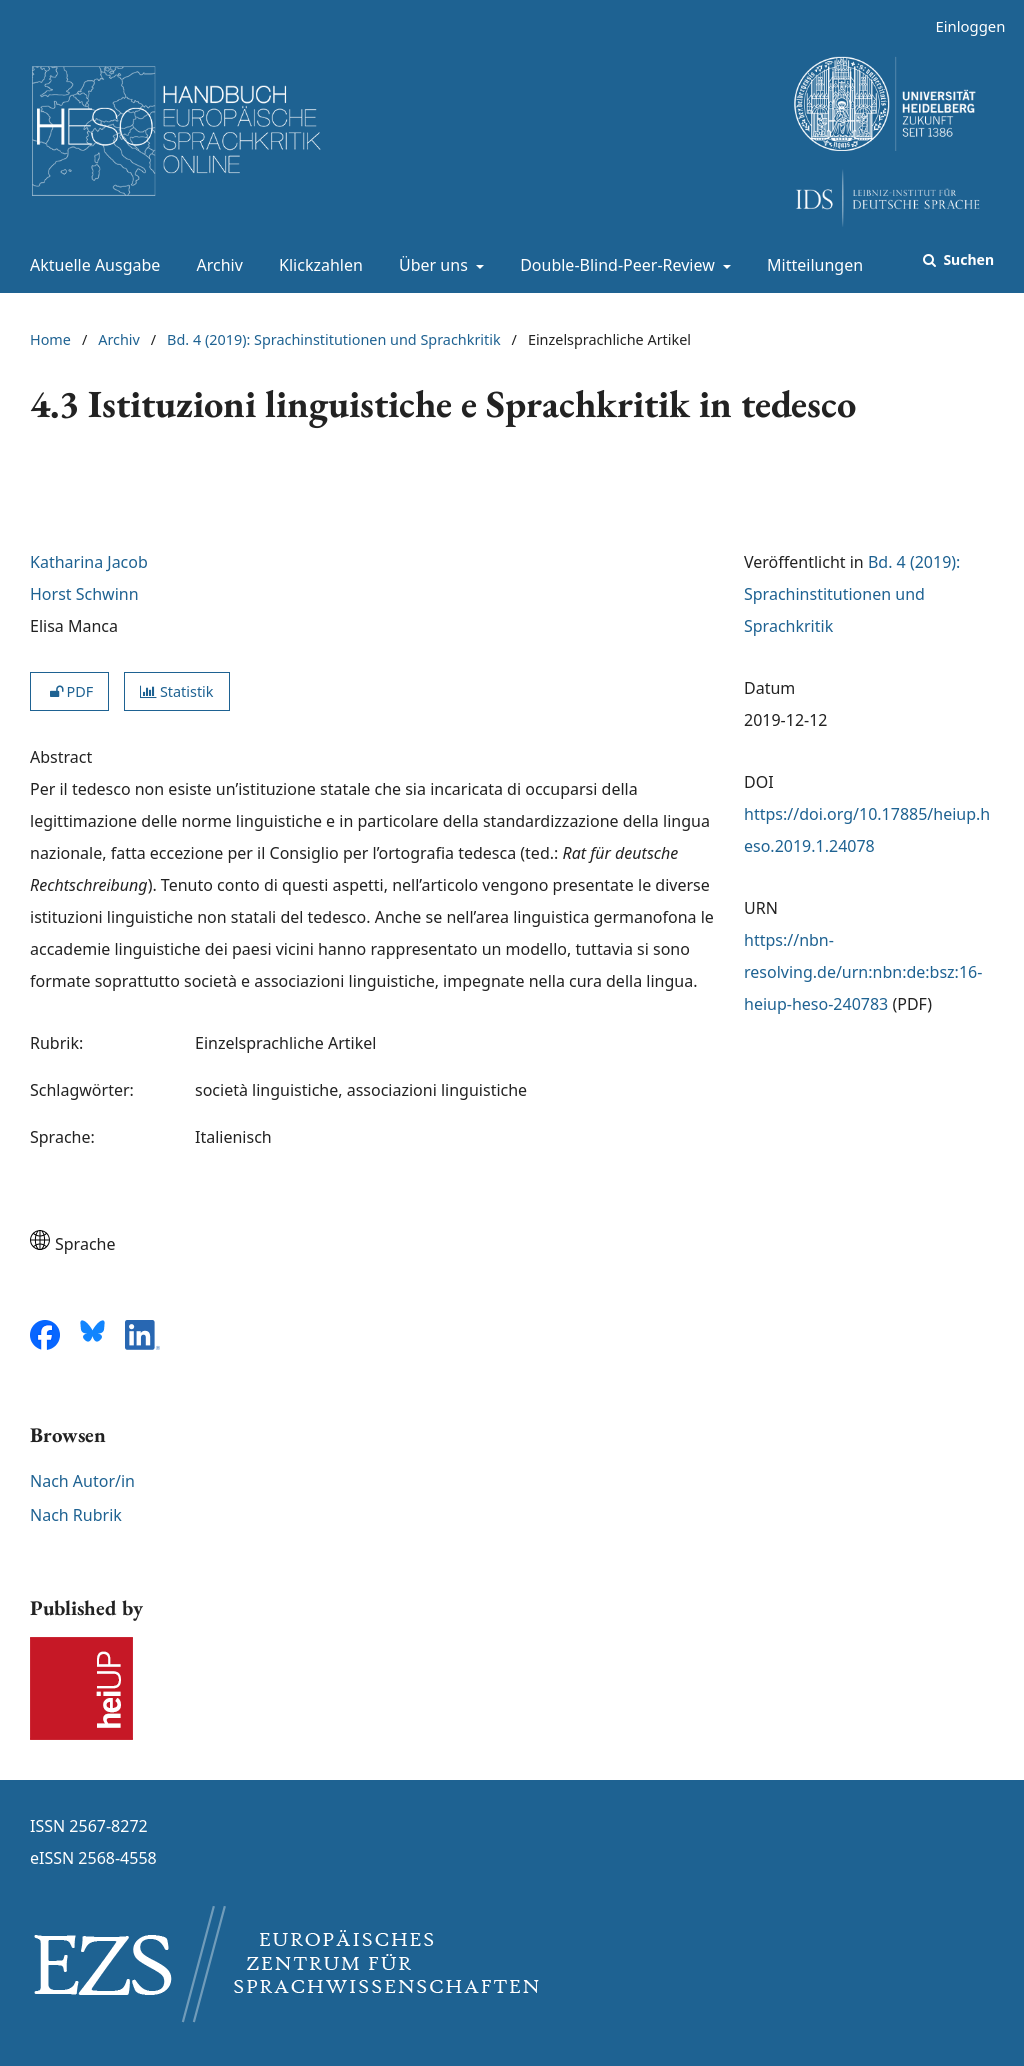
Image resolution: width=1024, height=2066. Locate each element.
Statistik (176, 691)
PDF (69, 691)
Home (50, 339)
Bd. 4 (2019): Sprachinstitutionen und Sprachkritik (334, 339)
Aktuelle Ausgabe (91, 265)
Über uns (431, 265)
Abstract (61, 757)
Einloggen (962, 26)
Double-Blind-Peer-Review (615, 265)
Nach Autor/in (82, 1481)
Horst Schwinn (84, 594)
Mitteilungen (811, 265)
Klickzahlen (317, 265)
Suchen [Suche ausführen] (967, 259)
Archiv (216, 265)
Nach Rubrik (76, 1515)
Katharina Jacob (89, 562)
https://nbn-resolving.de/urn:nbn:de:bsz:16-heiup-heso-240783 (863, 972)
